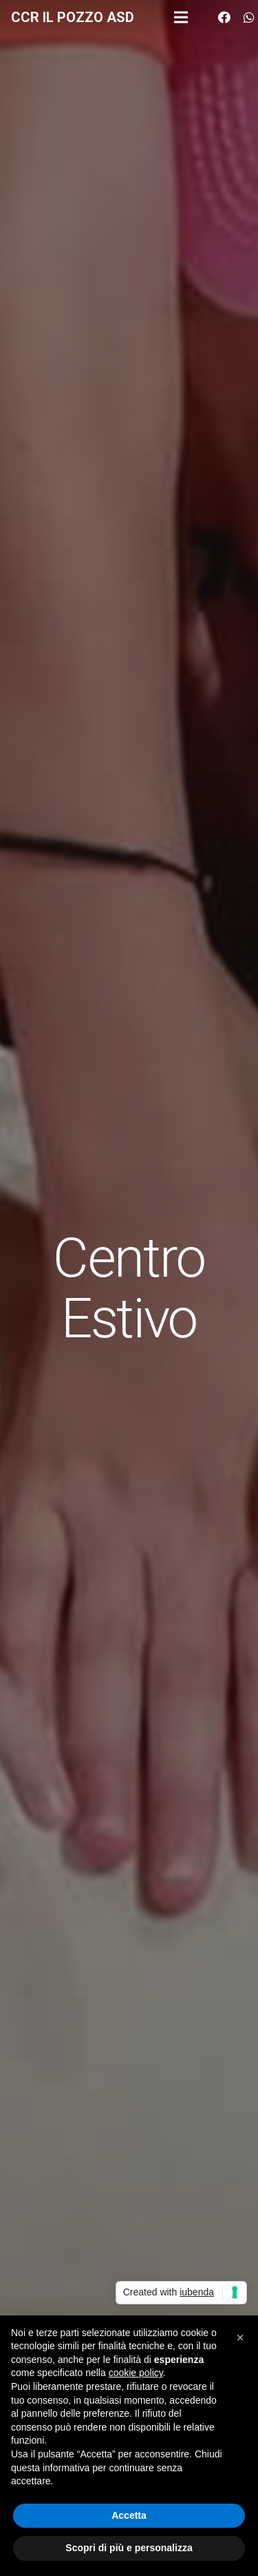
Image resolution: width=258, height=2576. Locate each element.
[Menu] (181, 17)
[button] (240, 2337)
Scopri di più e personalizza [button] (128, 2547)
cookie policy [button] (136, 2372)
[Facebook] (224, 17)
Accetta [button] (129, 2515)
